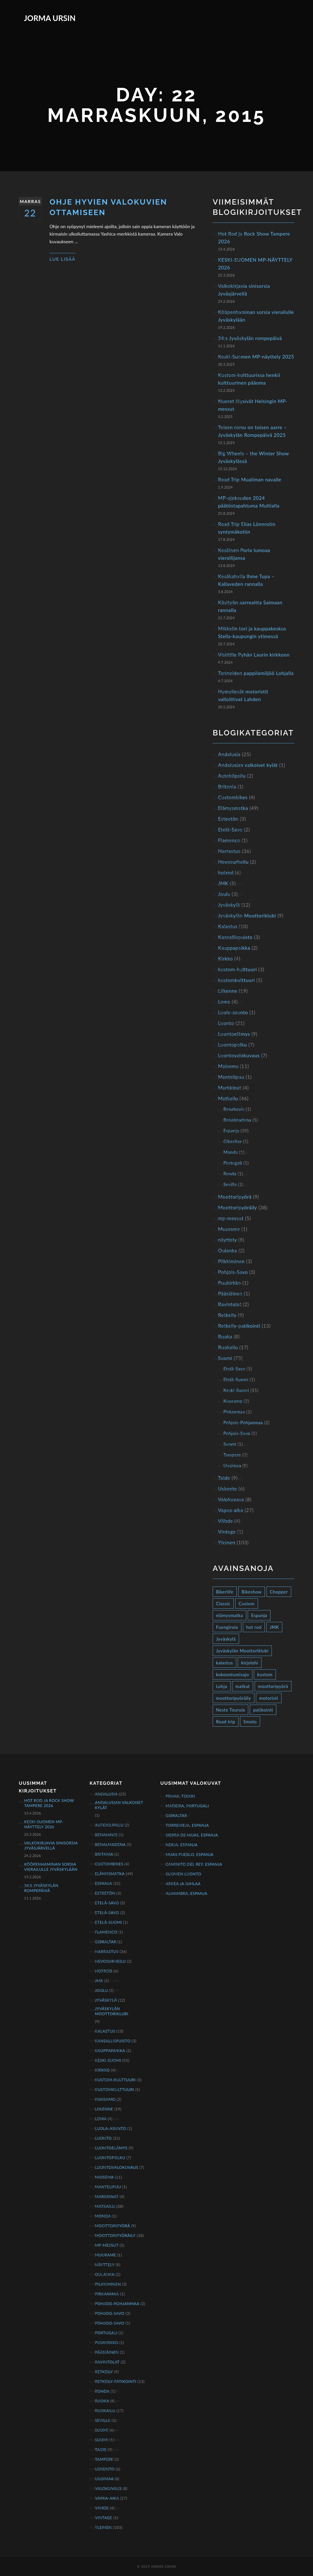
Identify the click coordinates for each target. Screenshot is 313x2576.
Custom (247, 1603)
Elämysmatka (233, 808)
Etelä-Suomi (236, 1379)
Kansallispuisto (235, 937)
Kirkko (225, 959)
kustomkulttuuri (236, 980)
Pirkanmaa (234, 1411)
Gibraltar (232, 1141)
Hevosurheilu (233, 862)
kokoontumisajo (232, 1674)
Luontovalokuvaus (239, 1055)
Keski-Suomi (236, 1390)
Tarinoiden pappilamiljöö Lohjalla (256, 673)
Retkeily (227, 1315)
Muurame (229, 1229)
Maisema (228, 1066)
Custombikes (232, 797)
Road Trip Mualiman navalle (249, 479)
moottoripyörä (273, 1686)
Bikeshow (252, 1592)
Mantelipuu (231, 1077)
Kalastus (228, 926)
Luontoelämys (234, 1034)
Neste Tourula (230, 1710)
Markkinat (229, 1088)
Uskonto (227, 1489)
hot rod (254, 1627)
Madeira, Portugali (187, 1805)
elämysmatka (229, 1615)
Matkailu (228, 1098)
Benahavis (233, 1109)
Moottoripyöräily (237, 1207)
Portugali (232, 1163)
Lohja (221, 1686)
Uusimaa (232, 1465)
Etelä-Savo (230, 829)
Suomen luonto (183, 1874)
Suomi (225, 1358)
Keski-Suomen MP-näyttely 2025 (256, 357)
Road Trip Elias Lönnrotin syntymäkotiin (246, 528)
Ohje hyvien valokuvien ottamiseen (108, 207)
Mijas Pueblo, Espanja (190, 1854)
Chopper (279, 1592)
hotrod (226, 872)
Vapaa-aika (230, 1510)
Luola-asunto (233, 1012)
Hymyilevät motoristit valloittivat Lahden (243, 695)
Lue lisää (63, 259)
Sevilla (230, 1184)
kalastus (224, 1662)
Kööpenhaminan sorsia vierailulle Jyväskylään (256, 316)
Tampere (232, 1455)
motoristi (268, 1698)
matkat (242, 1686)
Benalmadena (237, 1120)
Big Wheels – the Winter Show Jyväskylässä (253, 457)
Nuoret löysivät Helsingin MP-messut (253, 405)
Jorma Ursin (49, 18)
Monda (230, 1152)
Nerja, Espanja (182, 1844)
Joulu (224, 894)
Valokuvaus (231, 1499)
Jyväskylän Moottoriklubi (247, 916)
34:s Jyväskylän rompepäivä (250, 338)
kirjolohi (249, 1662)
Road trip (225, 1721)
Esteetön (228, 819)
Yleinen (226, 1542)
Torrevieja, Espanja (187, 1825)
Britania (227, 786)
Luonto (226, 1023)
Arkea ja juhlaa (183, 1883)
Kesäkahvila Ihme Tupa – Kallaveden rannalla (246, 580)
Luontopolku (232, 1045)
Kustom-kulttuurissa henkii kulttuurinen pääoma (249, 379)
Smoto (250, 1721)
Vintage (227, 1532)
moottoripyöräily (233, 1698)
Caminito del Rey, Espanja (194, 1864)
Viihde (225, 1521)
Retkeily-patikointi (239, 1326)
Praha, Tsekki (180, 1796)
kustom (265, 1674)
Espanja (231, 1130)
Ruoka (225, 1336)
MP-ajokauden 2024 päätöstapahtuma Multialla (248, 502)
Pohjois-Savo (233, 1272)
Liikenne (227, 991)
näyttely (227, 1240)
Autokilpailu (232, 776)
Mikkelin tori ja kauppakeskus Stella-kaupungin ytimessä (252, 632)
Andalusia (229, 754)
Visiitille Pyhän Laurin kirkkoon (254, 655)
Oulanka (227, 1250)
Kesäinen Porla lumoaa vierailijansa (244, 554)
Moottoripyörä (235, 1197)
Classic (223, 1603)
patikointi (263, 1710)
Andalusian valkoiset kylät (248, 765)
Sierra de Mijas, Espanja (192, 1835)
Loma (224, 1002)
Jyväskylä (229, 905)
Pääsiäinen (230, 1293)
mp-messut (231, 1218)
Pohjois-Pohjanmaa (243, 1422)
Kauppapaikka (234, 948)
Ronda (229, 1173)
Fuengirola (227, 1627)
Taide (224, 1478)
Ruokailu (228, 1347)
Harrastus (229, 851)
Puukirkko (229, 1283)
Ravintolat (230, 1304)
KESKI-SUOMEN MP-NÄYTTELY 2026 (255, 263)
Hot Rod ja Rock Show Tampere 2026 (254, 237)
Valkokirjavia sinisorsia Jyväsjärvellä (244, 290)
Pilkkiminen (231, 1261)
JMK (223, 883)
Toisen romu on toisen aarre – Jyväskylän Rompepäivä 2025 (252, 431)
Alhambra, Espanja (187, 1893)
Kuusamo (232, 1401)
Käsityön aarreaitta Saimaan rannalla (250, 606)
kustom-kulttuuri (237, 969)
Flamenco (229, 840)
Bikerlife (224, 1592)
